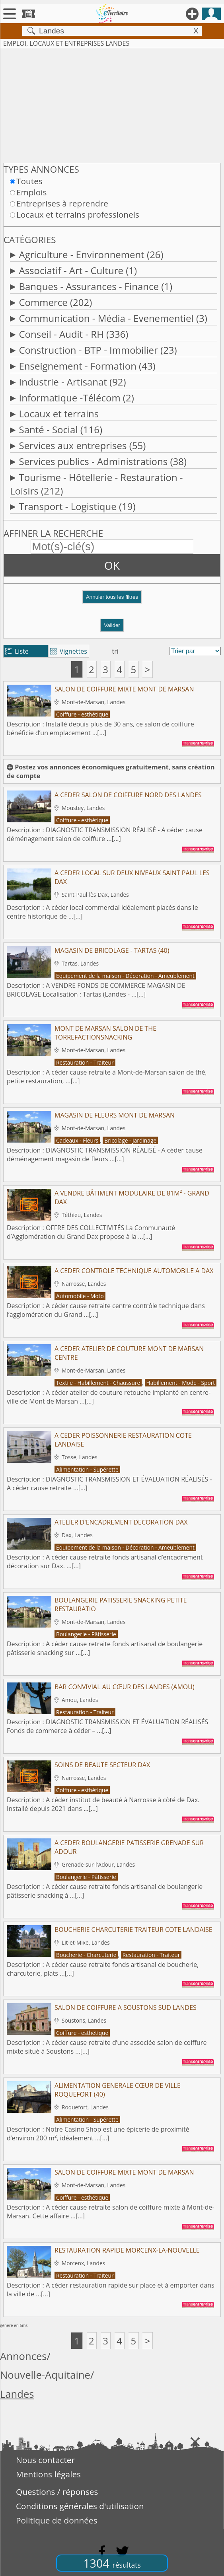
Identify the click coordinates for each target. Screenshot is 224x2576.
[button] (112, 600)
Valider (112, 625)
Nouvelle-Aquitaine (45, 2375)
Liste (17, 651)
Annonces (23, 2356)
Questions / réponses (57, 2491)
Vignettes (68, 651)
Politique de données (56, 2520)
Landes (17, 2394)
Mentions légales (48, 2474)
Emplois (31, 192)
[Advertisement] (112, 104)
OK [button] (112, 565)
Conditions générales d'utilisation (80, 2506)
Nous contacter (45, 2459)
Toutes (29, 181)
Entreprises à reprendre (62, 203)
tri (115, 651)
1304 (112, 2563)
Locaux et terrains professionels (77, 214)
